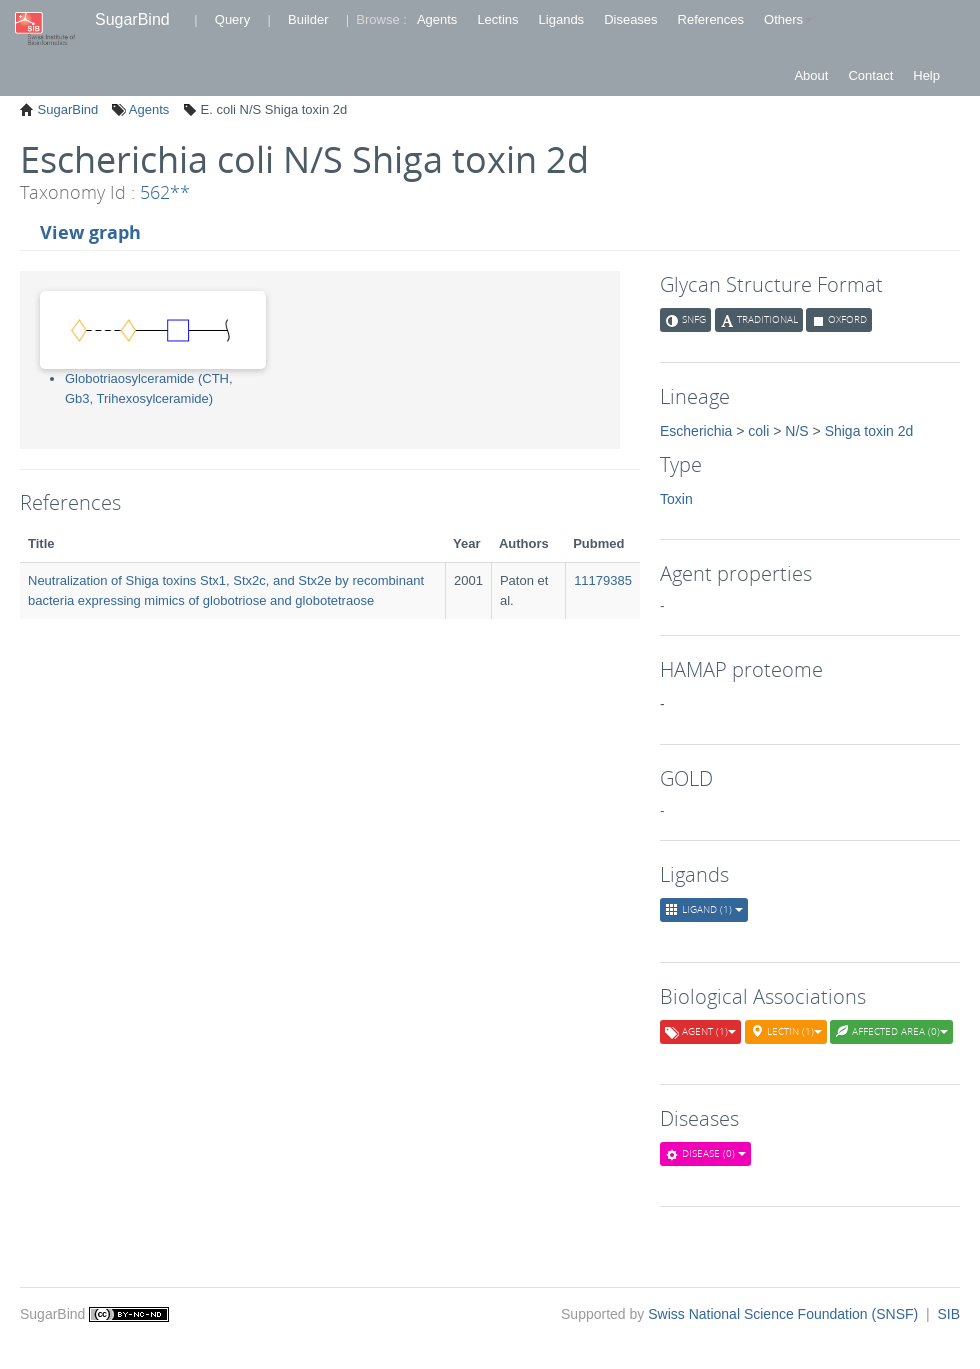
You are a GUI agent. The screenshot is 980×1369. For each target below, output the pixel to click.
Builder (308, 19)
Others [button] (788, 19)
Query (232, 19)
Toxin (676, 499)
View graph (90, 232)
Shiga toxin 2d (869, 431)
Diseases (630, 19)
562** (165, 192)
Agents (437, 19)
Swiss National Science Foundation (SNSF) (785, 1314)
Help (926, 75)
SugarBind (132, 19)
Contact (870, 75)
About (811, 75)
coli (758, 431)
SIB (948, 1314)
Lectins (497, 19)
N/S (796, 431)
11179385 (603, 580)
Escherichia (696, 431)
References (711, 19)
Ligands (562, 19)
